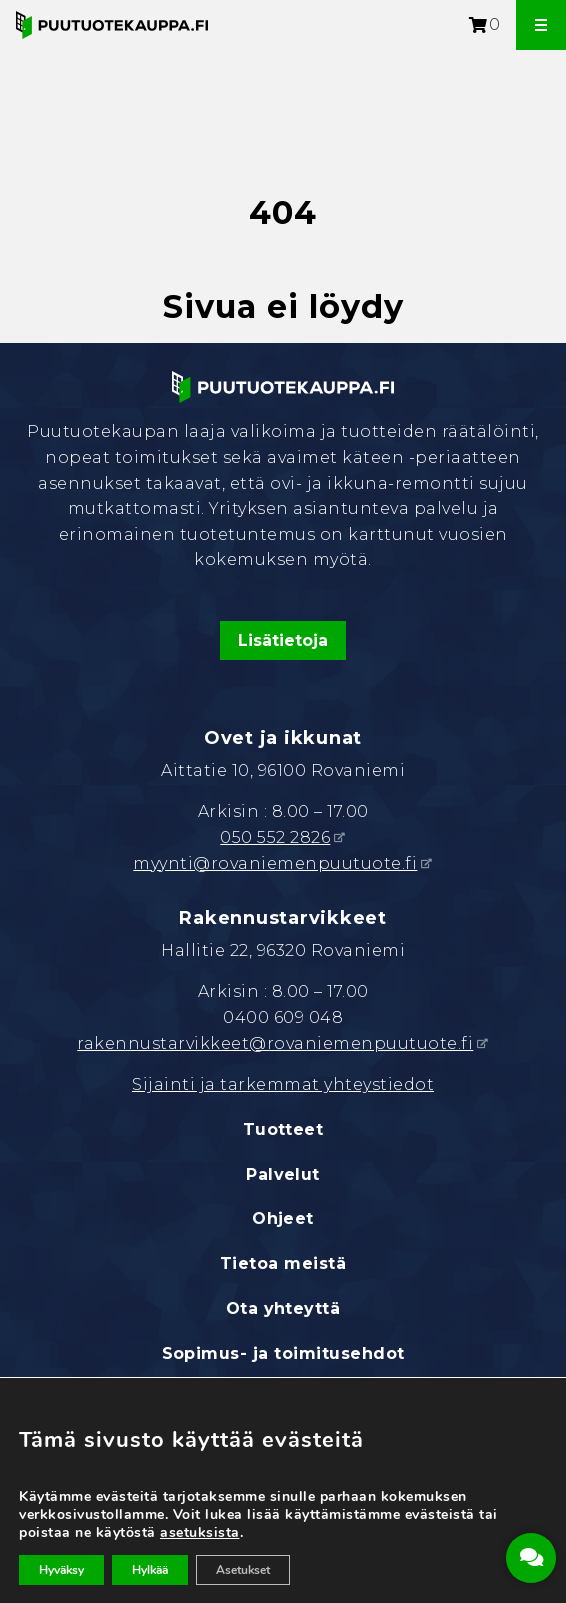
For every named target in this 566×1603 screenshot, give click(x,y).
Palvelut (283, 1174)
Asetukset (243, 1570)
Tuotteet (283, 1129)
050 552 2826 (275, 837)
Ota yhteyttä (283, 1308)
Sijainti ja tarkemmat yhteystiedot (283, 1084)
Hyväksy (61, 1570)
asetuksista (200, 1533)
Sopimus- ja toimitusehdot (283, 1353)
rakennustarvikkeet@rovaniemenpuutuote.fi (275, 1043)
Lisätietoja (283, 640)
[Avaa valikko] (541, 25)
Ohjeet (283, 1218)
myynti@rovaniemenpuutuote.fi (275, 863)
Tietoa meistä (283, 1263)
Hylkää (150, 1570)
